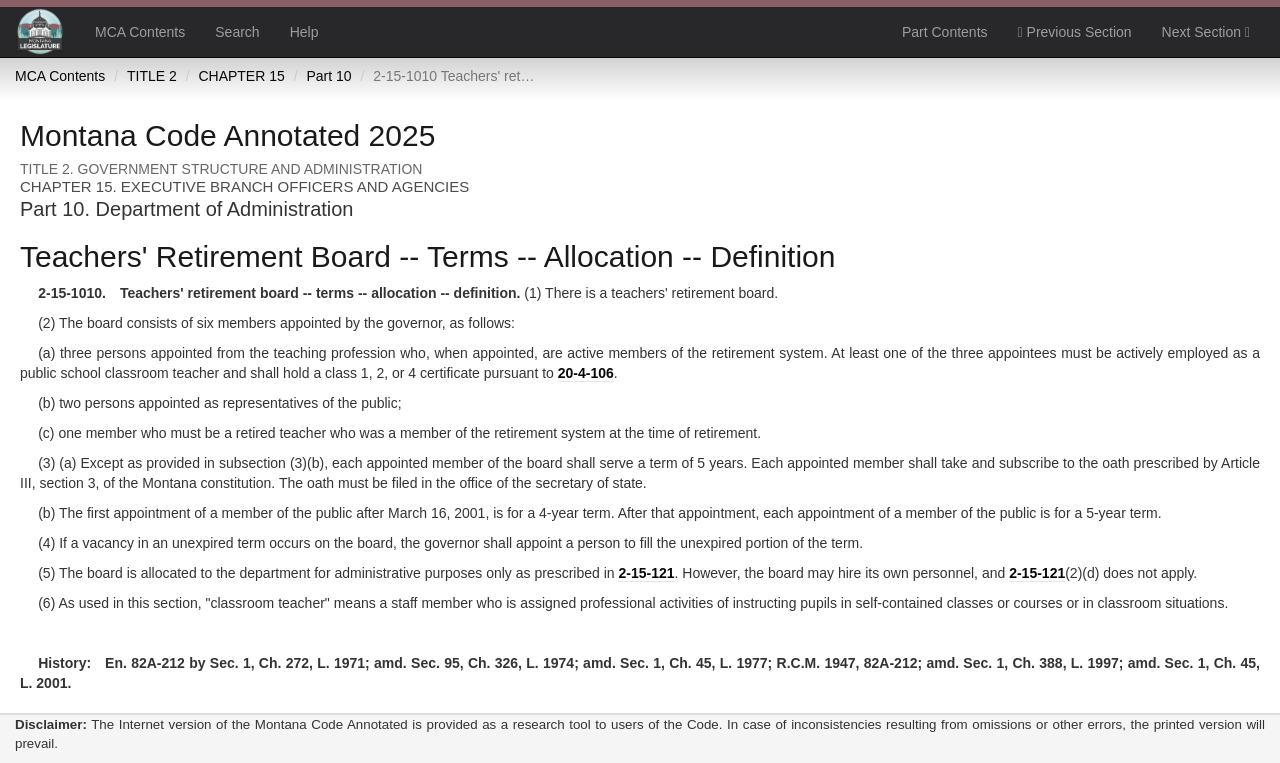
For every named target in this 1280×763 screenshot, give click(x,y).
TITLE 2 (152, 76)
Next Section (1206, 32)
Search (237, 32)
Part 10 (328, 76)
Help (304, 32)
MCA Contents (140, 32)
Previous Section (1075, 32)
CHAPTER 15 (241, 76)
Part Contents (945, 32)
